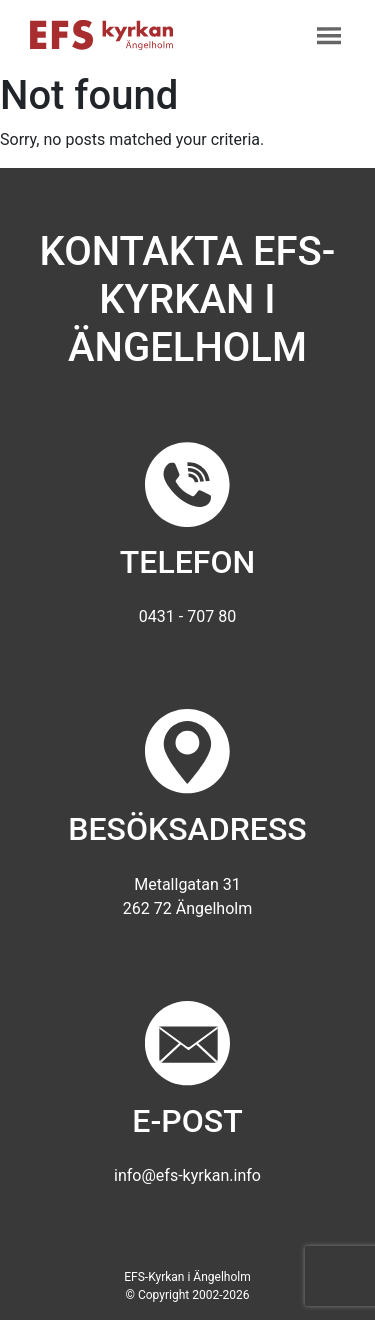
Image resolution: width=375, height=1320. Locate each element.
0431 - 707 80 (187, 616)
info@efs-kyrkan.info (187, 1175)
